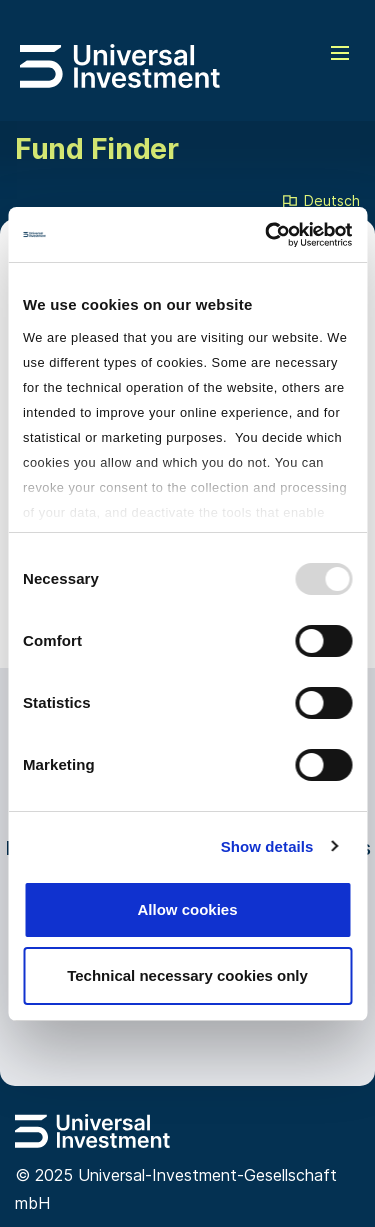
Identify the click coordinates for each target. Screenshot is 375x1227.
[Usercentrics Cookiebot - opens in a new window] (267, 235)
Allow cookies (187, 909)
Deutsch (320, 202)
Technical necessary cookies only (187, 975)
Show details (267, 846)
